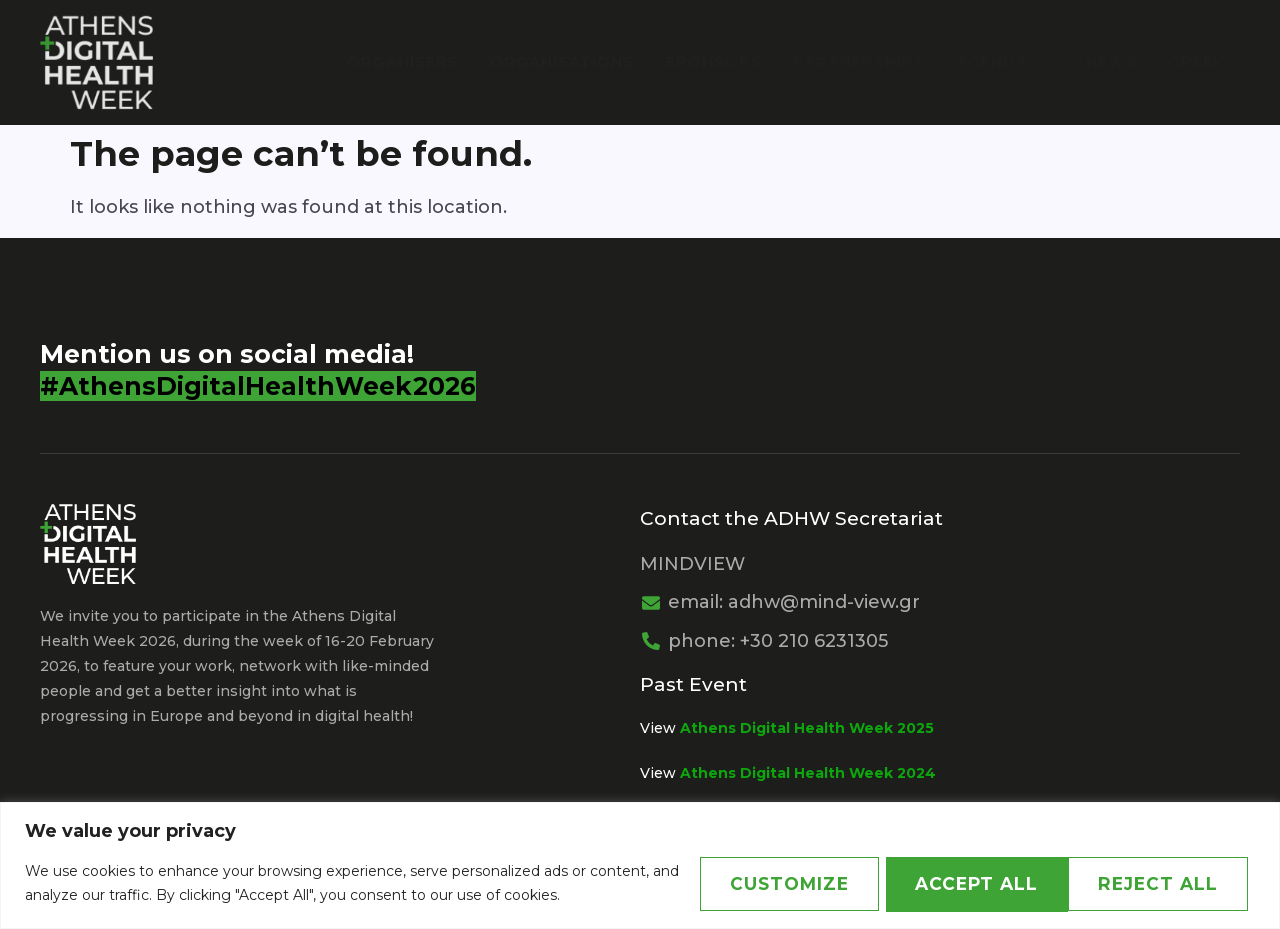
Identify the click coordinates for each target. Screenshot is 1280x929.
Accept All (1158, 884)
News (1112, 61)
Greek (1196, 61)
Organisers (409, 61)
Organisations (567, 61)
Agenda (1007, 61)
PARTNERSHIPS (862, 61)
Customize (761, 884)
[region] (640, 865)
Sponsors (717, 61)
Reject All (959, 884)
